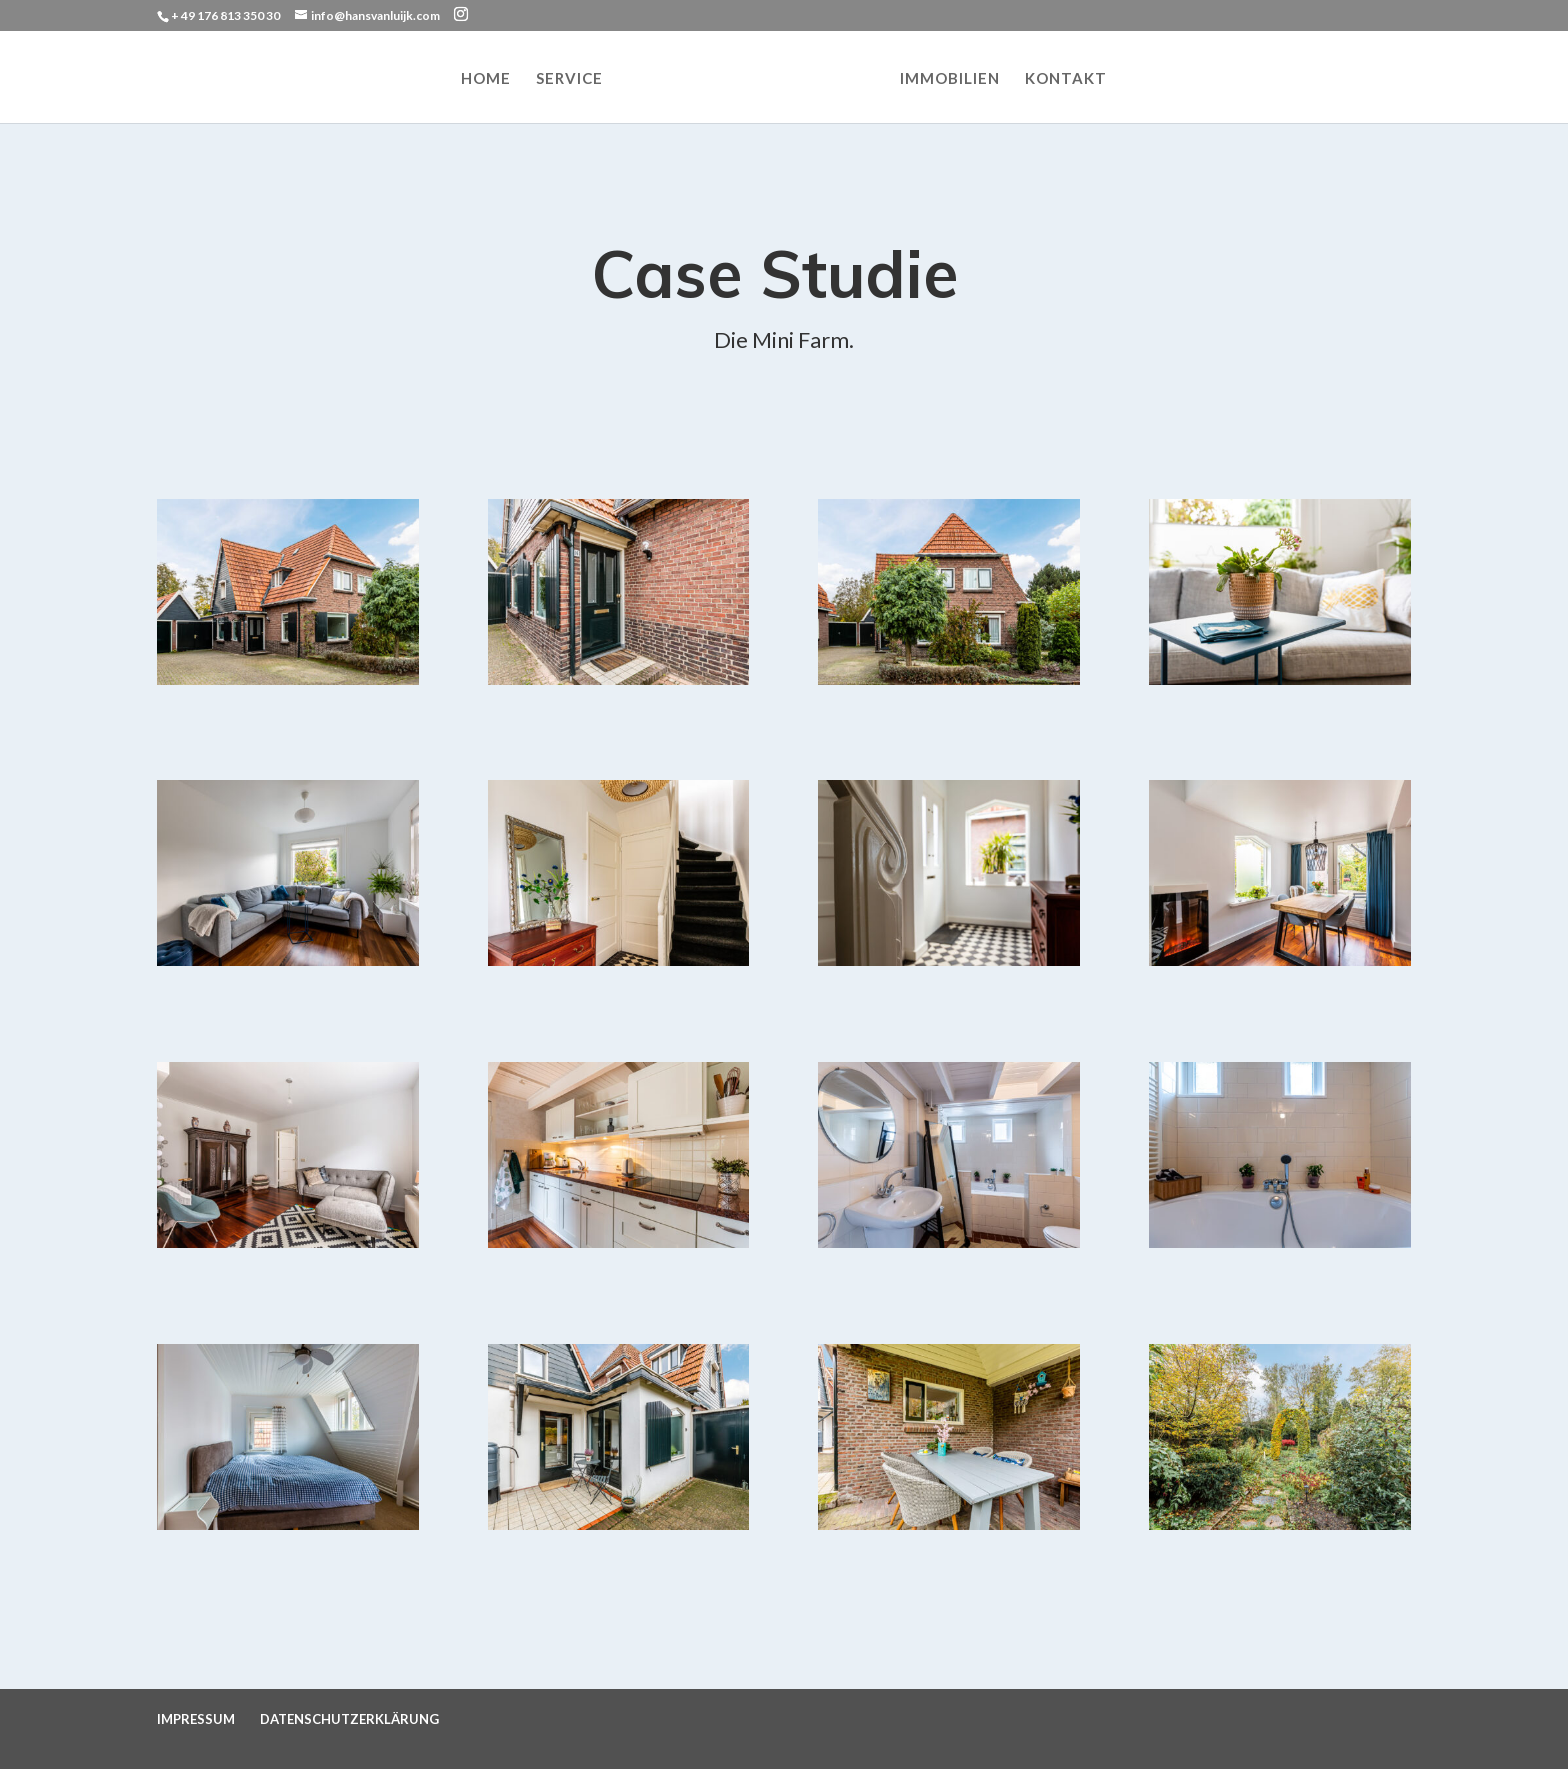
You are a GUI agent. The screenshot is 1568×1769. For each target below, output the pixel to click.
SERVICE (569, 79)
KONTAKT (1066, 79)
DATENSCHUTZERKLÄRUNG (349, 1719)
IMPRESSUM (196, 1719)
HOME (486, 79)
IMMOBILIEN (950, 79)
